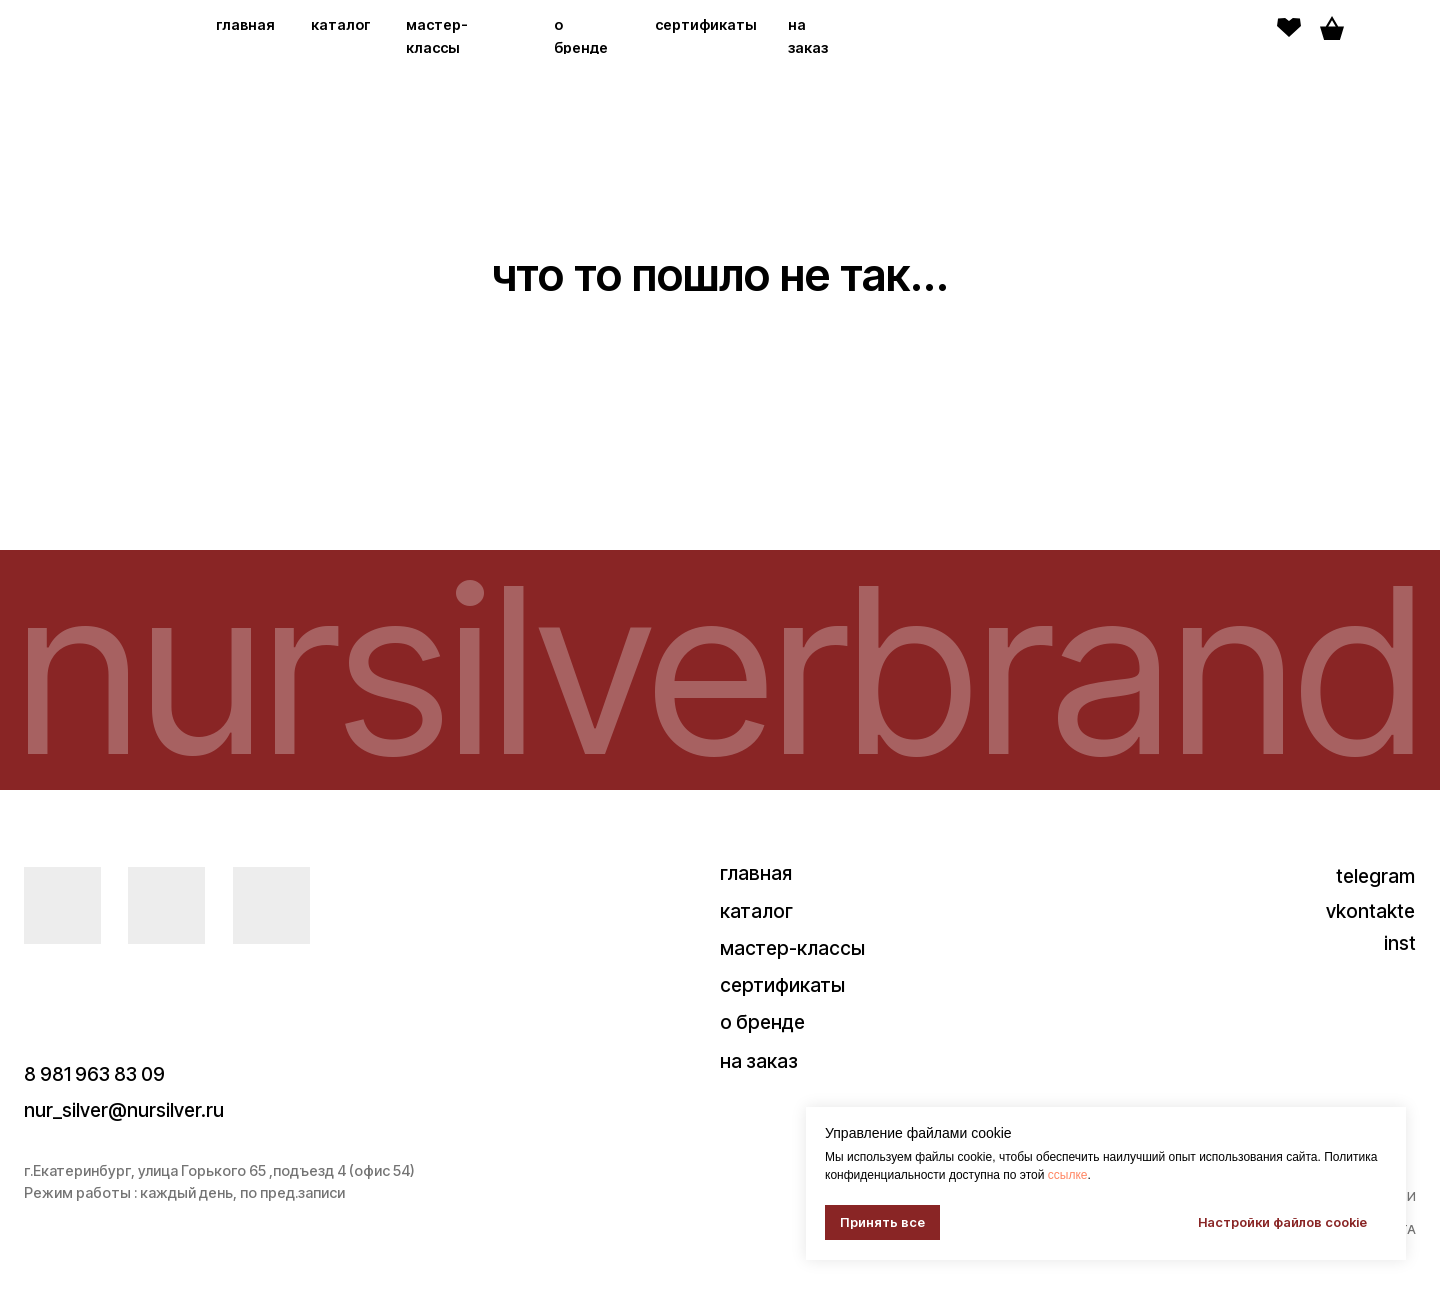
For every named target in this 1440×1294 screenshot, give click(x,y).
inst (1400, 943)
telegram (1375, 876)
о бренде (762, 1022)
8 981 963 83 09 (94, 1074)
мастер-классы (792, 948)
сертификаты (706, 24)
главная (245, 24)
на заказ (759, 1061)
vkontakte (1370, 911)
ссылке (1068, 1175)
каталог (341, 24)
